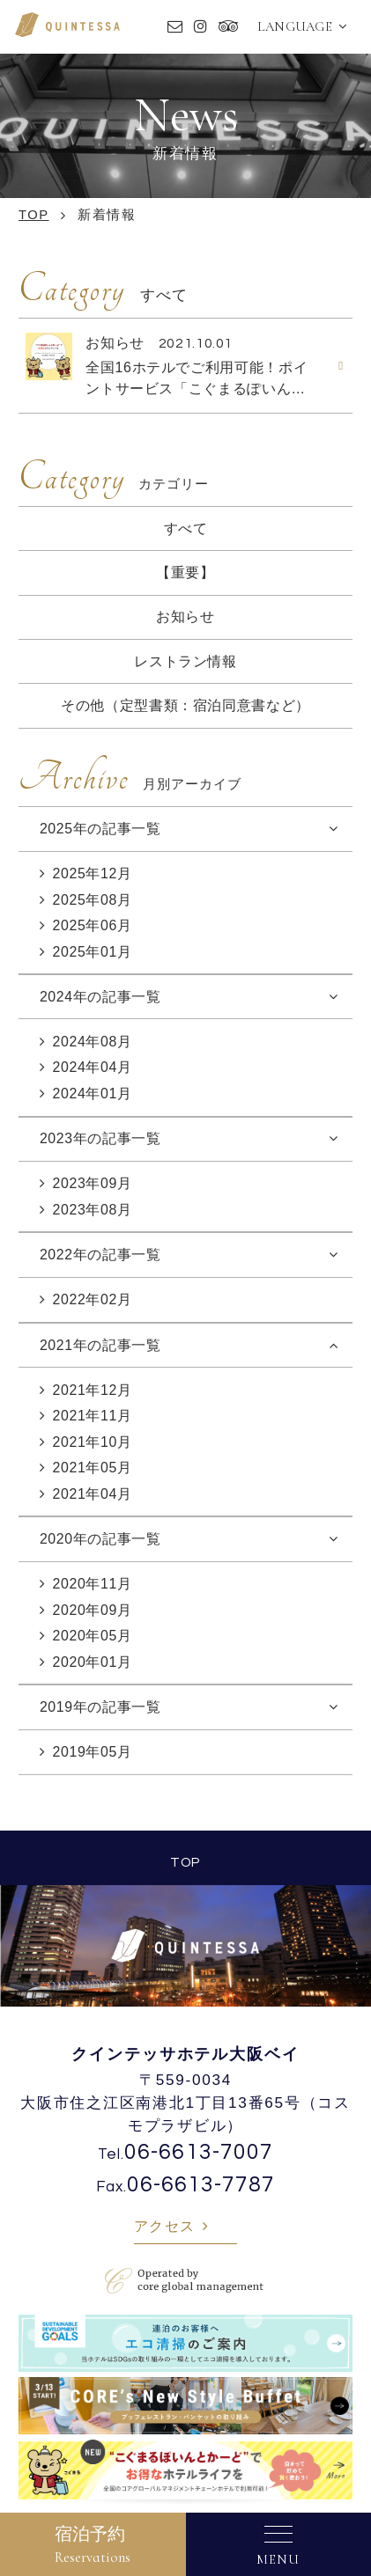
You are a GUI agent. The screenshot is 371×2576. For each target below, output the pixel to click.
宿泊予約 (92, 2545)
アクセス (165, 2226)
